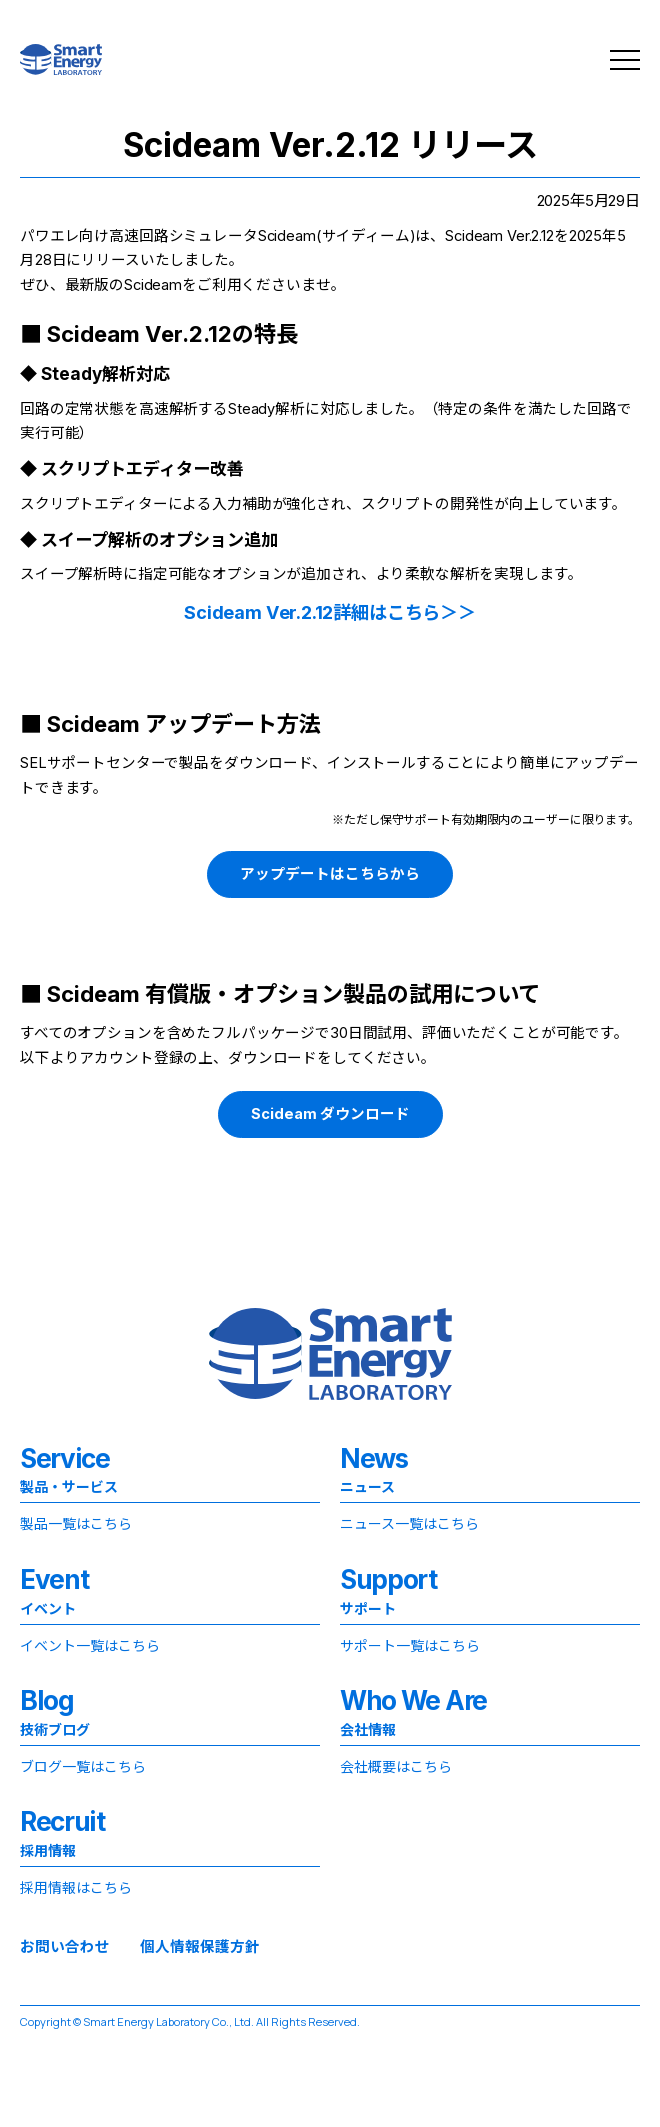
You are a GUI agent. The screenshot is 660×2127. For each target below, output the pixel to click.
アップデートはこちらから (330, 874)
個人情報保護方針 (200, 1947)
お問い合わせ (65, 1947)
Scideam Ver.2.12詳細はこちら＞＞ (330, 612)
